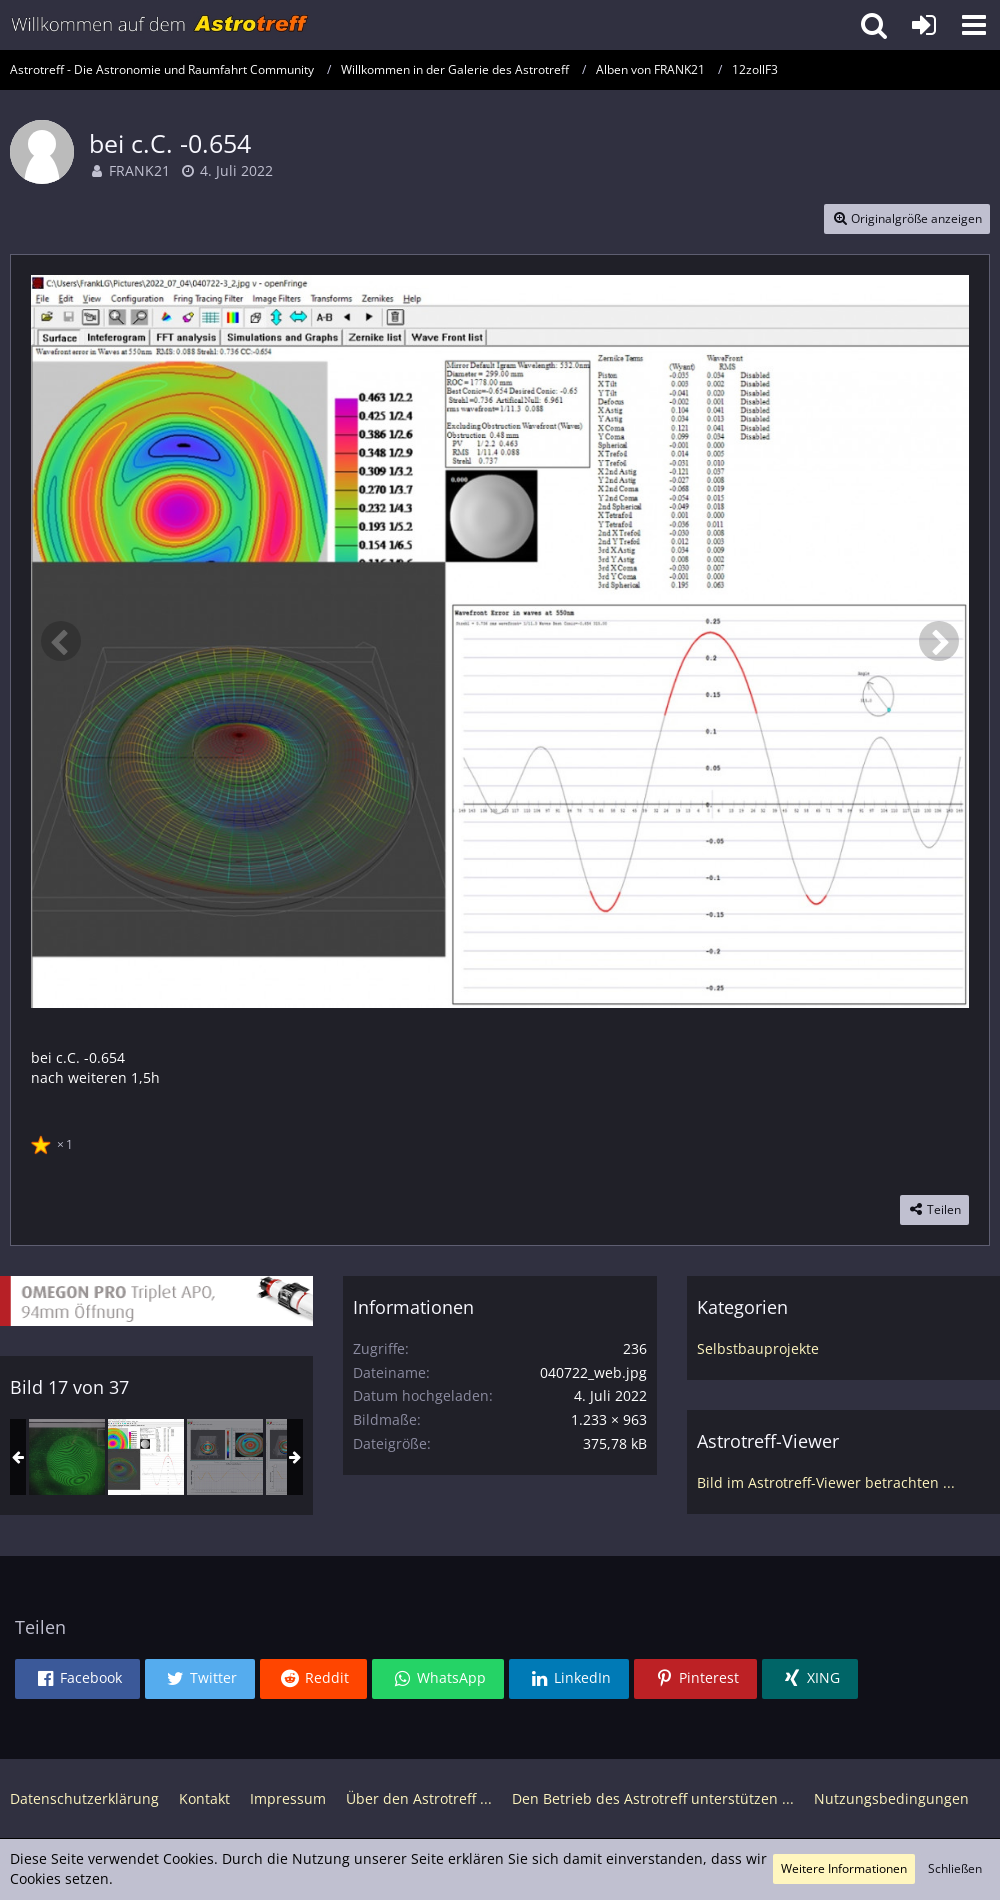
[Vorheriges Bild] (61, 641)
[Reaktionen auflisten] (54, 1142)
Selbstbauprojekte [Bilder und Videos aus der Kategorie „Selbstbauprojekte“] (758, 1348)
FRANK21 (139, 170)
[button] (974, 25)
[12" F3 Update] (225, 1457)
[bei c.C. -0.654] (146, 1457)
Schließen (955, 1868)
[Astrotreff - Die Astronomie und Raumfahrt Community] (160, 25)
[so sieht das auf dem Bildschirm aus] (67, 1457)
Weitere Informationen (844, 1868)
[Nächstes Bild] (939, 641)
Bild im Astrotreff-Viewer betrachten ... (826, 1482)
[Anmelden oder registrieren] (924, 25)
